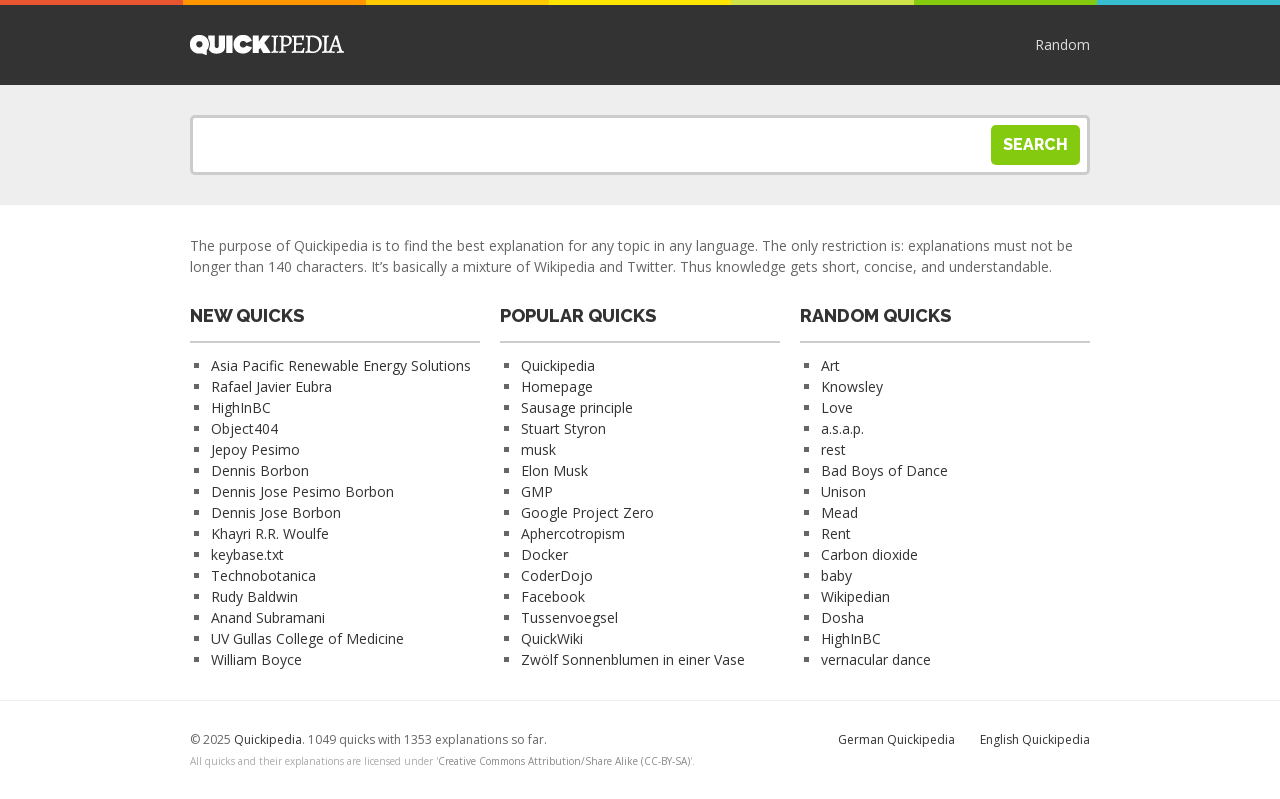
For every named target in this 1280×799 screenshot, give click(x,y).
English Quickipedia (1035, 739)
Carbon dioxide (869, 554)
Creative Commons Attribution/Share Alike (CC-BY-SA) (564, 761)
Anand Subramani (268, 617)
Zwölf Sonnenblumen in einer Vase (633, 659)
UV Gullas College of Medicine (307, 638)
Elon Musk (554, 470)
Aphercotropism (573, 533)
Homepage (557, 386)
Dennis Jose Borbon (276, 512)
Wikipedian (855, 596)
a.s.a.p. (842, 428)
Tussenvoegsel (569, 617)
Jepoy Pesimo (255, 449)
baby (836, 575)
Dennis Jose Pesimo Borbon (302, 491)
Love (837, 407)
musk (538, 449)
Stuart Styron (563, 428)
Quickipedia (267, 45)
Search (1035, 144)
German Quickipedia (896, 739)
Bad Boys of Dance (884, 470)
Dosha (842, 617)
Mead (839, 512)
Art (830, 365)
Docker (544, 554)
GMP (537, 491)
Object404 (244, 428)
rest (833, 449)
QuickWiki (552, 638)
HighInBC (241, 407)
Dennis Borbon (260, 470)
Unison (843, 491)
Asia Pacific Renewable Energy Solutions (341, 365)
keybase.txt (247, 554)
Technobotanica (263, 575)
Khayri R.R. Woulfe (270, 533)
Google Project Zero (587, 512)
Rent (836, 533)
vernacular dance (876, 659)
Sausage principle (577, 407)
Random (1062, 44)
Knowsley (852, 386)
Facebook (553, 596)
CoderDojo (557, 575)
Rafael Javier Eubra (271, 386)
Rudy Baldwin (254, 596)
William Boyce (256, 659)
